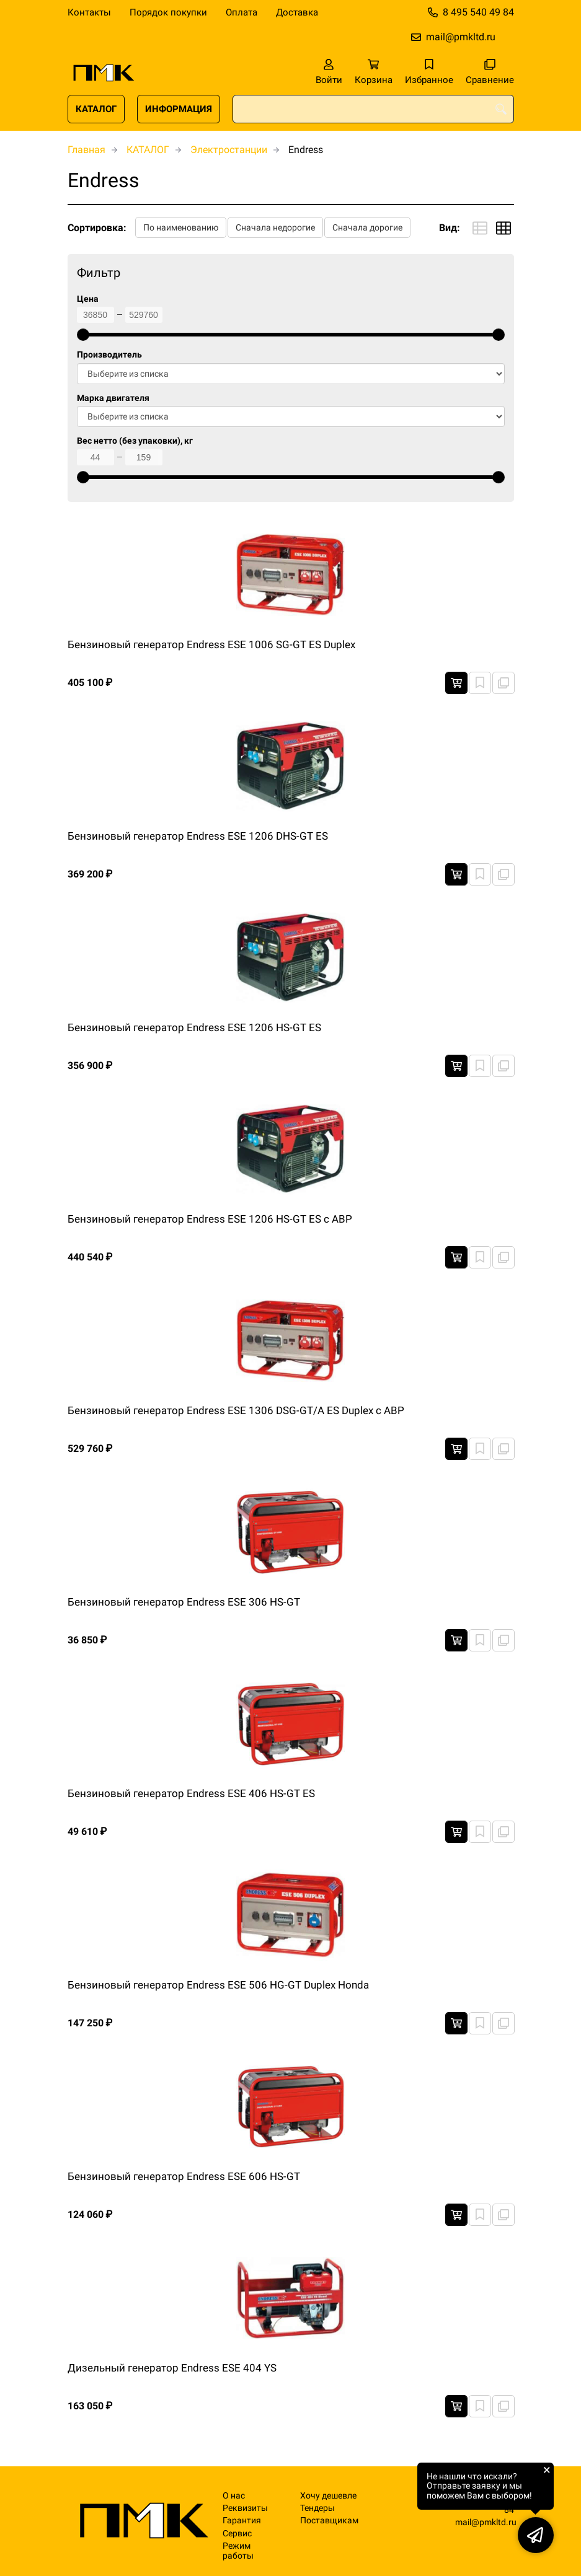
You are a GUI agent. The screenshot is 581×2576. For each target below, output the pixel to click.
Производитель (109, 354)
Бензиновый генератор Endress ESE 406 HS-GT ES (191, 1793)
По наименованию (180, 227)
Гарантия (242, 2520)
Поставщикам (329, 2520)
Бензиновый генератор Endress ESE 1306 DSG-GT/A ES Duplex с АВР (236, 1410)
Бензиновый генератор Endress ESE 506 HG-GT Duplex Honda (218, 1985)
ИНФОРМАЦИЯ (178, 109)
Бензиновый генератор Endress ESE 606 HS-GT (184, 2176)
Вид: (449, 228)
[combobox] (373, 109)
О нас (234, 2495)
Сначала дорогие (367, 227)
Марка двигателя (113, 398)
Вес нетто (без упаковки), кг (135, 441)
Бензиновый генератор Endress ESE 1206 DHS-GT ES (198, 836)
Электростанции (228, 150)
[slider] (83, 334)
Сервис (237, 2533)
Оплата (241, 12)
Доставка (297, 12)
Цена (88, 299)
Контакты (89, 12)
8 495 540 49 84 (478, 12)
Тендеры (317, 2508)
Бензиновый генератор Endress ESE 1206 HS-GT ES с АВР (210, 1219)
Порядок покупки (168, 12)
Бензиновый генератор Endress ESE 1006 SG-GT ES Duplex (211, 644)
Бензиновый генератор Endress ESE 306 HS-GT (184, 1602)
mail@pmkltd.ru (460, 37)
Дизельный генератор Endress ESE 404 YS (172, 2368)
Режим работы (238, 2550)
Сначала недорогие (275, 227)
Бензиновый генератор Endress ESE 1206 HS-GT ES (194, 1027)
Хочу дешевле (328, 2495)
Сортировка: (97, 228)
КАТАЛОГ (96, 109)
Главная (86, 150)
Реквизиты (245, 2508)
